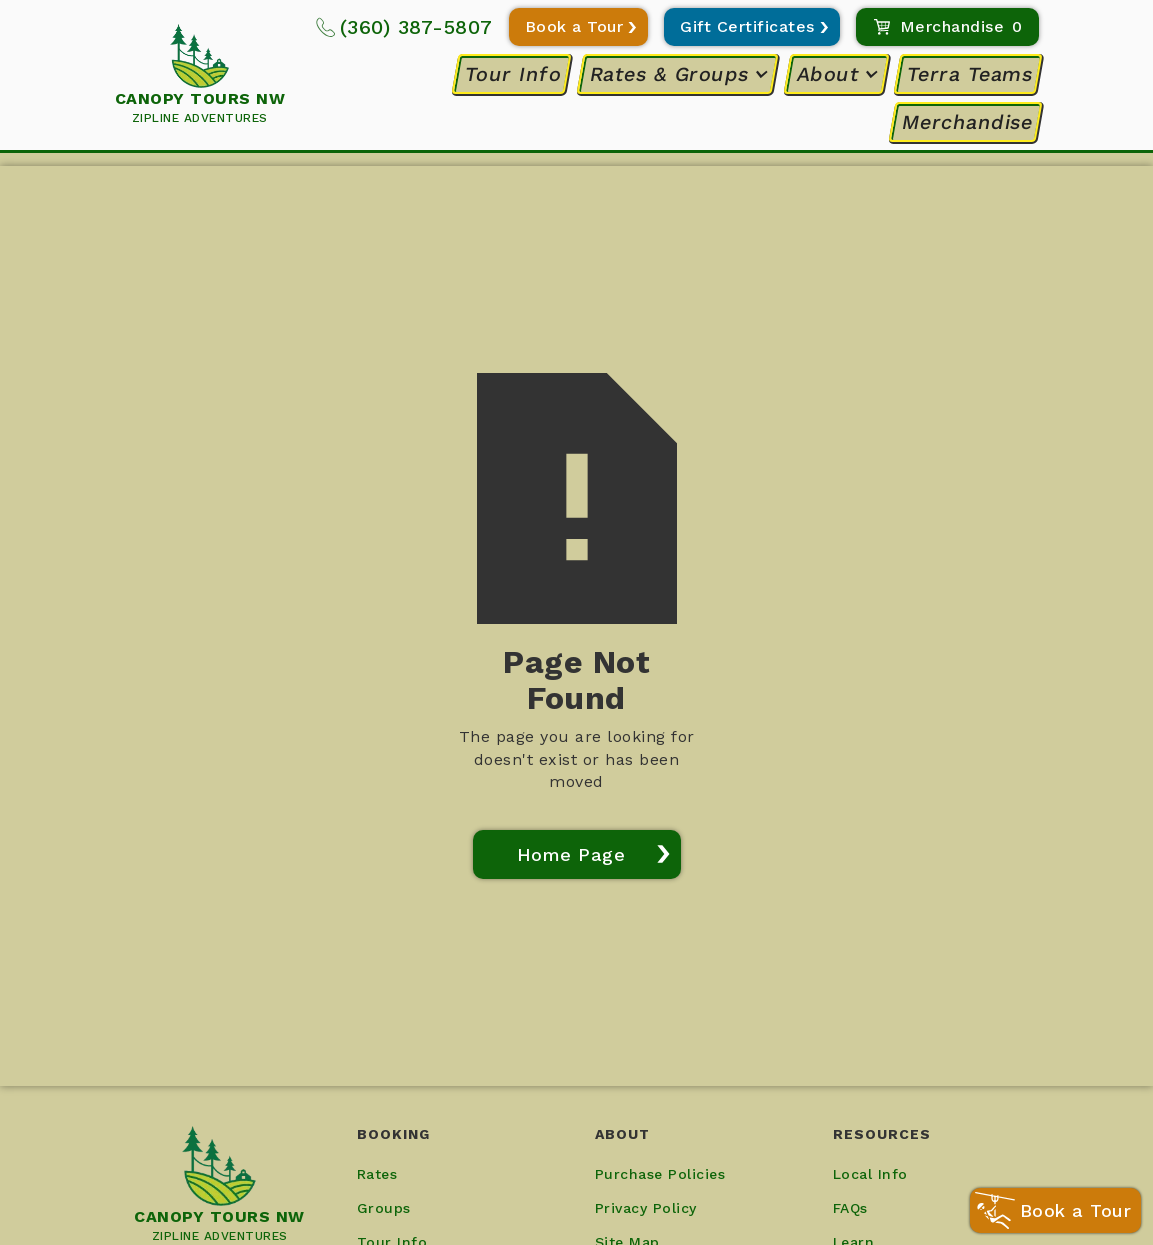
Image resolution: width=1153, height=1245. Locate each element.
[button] (679, 74)
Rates (377, 1174)
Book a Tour (574, 26)
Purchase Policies (660, 1174)
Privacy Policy (646, 1208)
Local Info (870, 1174)
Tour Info (513, 74)
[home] (200, 75)
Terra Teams (970, 74)
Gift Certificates (747, 26)
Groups (384, 1208)
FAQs (850, 1208)
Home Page (571, 854)
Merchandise (967, 122)
